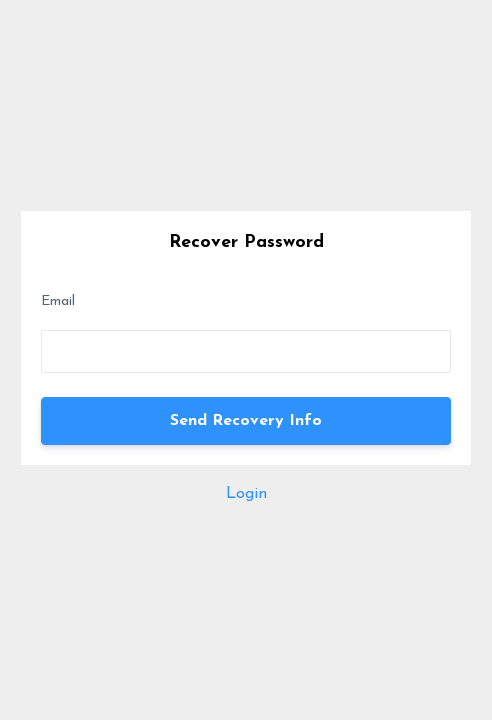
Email (58, 301)
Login (246, 494)
